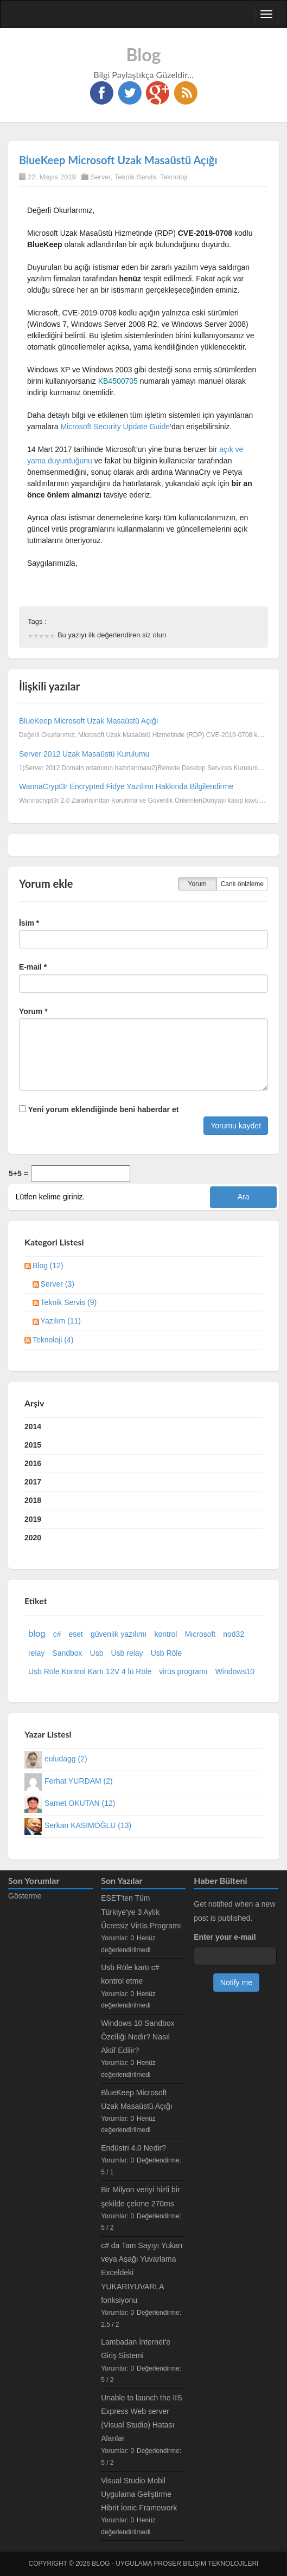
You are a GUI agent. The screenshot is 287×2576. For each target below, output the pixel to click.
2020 (32, 1537)
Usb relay (127, 1653)
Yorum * (33, 1011)
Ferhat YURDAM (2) (78, 1781)
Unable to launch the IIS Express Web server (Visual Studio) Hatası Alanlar (141, 2418)
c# (57, 1634)
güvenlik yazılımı (118, 1634)
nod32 (233, 1634)
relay (36, 1653)
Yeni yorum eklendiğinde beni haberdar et (98, 1109)
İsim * (29, 923)
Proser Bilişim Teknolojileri (206, 2563)
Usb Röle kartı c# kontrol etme (130, 1974)
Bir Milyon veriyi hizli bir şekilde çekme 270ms (140, 2196)
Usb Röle (166, 1653)
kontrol (165, 1634)
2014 (32, 1426)
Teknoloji (174, 177)
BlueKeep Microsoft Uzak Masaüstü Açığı (118, 159)
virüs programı (183, 1671)
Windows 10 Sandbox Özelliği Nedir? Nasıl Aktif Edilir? (137, 2037)
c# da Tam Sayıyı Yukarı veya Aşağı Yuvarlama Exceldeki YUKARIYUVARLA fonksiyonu (141, 2272)
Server (100, 177)
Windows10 (234, 1671)
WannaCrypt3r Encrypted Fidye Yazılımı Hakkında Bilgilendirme (126, 786)
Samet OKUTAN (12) (79, 1803)
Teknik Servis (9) (69, 1302)
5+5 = (18, 1173)
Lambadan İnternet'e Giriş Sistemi (135, 2349)
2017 (32, 1481)
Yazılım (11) (61, 1320)
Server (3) (57, 1284)
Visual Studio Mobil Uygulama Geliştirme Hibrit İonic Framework (139, 2494)
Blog (143, 54)
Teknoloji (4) (53, 1339)
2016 (32, 1463)
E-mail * (33, 967)
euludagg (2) (65, 1758)
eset (75, 1634)
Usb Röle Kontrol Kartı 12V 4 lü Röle (89, 1671)
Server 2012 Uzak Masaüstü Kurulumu (84, 754)
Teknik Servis (135, 177)
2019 (32, 1519)
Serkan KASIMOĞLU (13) (87, 1825)
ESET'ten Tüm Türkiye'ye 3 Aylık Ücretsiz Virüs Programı (141, 1911)
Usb (97, 1653)
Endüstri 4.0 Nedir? (133, 2148)
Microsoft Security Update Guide (115, 426)
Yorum (197, 884)
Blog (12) (48, 1265)
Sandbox (67, 1653)
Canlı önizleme (242, 884)
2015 (32, 1445)
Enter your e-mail (225, 1937)
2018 (32, 1500)
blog (37, 1634)
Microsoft (199, 1634)
